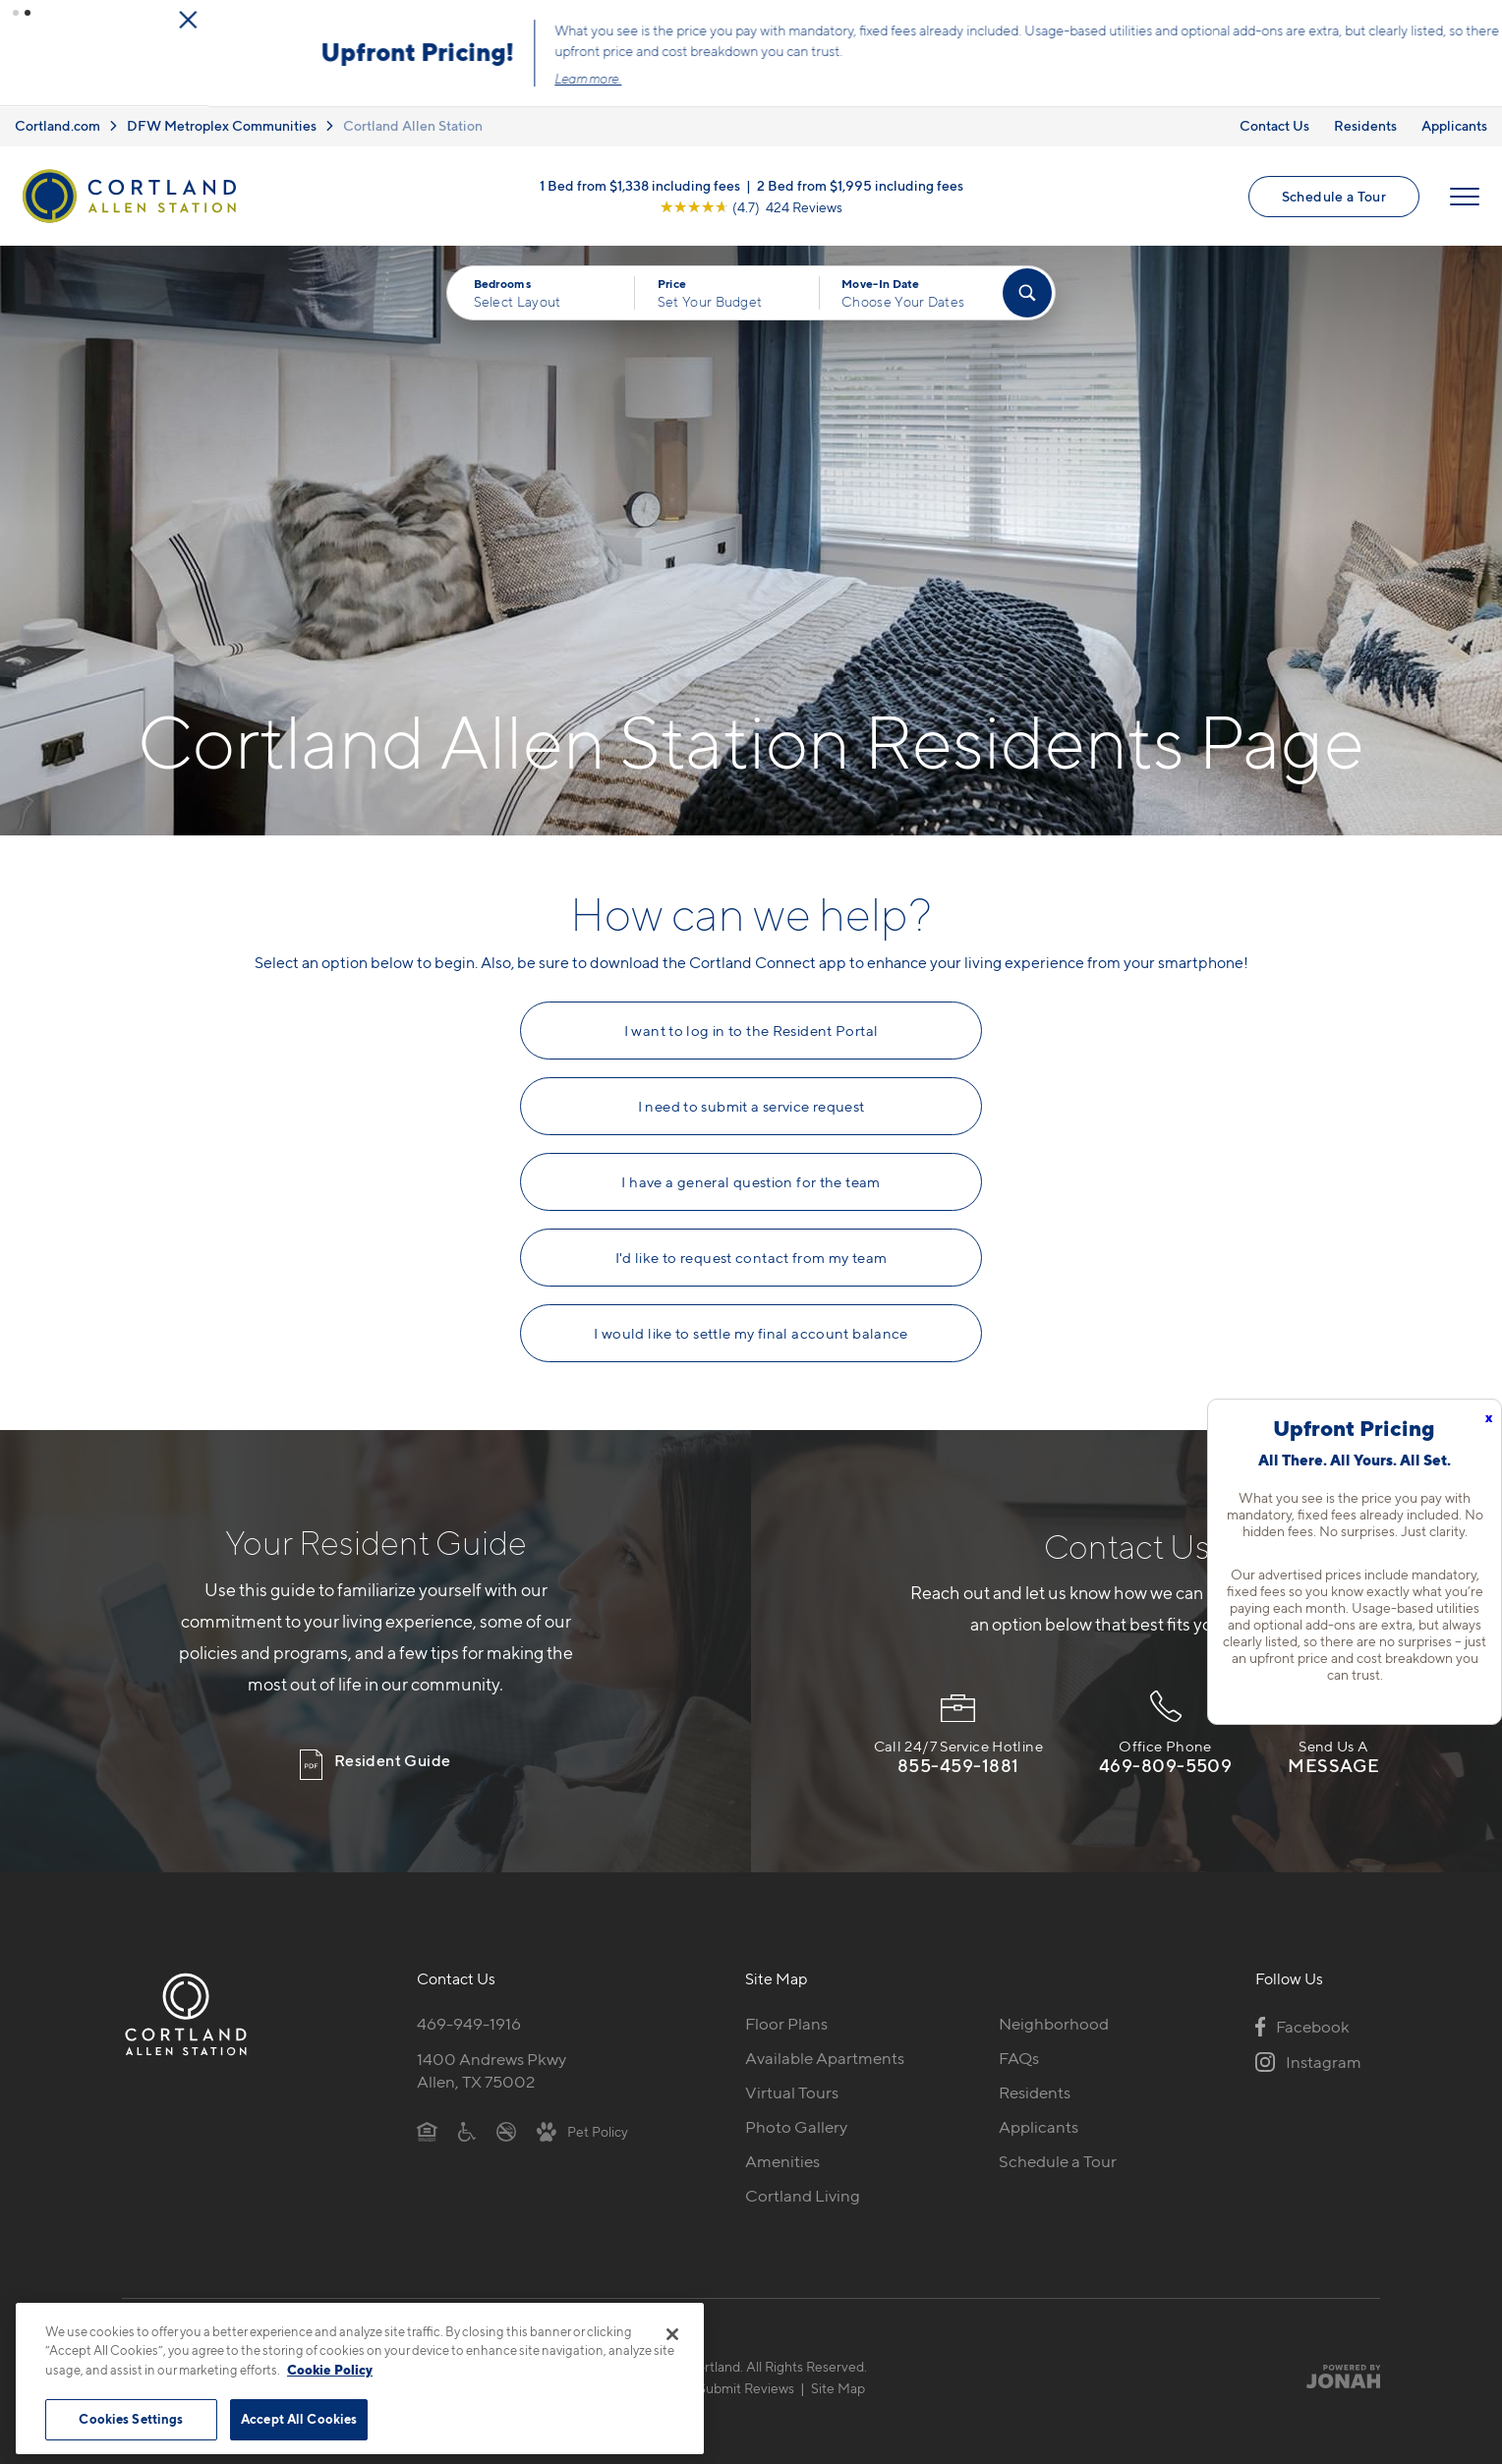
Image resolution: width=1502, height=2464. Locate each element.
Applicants (1454, 124)
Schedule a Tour (1334, 194)
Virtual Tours (791, 2090)
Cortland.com (57, 124)
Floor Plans (786, 2022)
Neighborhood (1054, 2022)
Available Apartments (824, 2056)
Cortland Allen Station (413, 124)
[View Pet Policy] (582, 2129)
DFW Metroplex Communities (222, 124)
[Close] (672, 2334)
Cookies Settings (131, 2419)
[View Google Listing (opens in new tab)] (751, 205)
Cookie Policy (330, 2370)
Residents (1365, 124)
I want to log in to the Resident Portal (751, 1029)
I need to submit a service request (751, 1105)
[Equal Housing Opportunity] (427, 2129)
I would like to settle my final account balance (751, 1332)
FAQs (1019, 2056)
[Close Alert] (1481, 18)
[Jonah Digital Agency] (1334, 2374)
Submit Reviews (746, 2386)
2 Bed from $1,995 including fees (860, 183)
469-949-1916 (469, 2022)
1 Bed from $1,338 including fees (640, 183)
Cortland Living (802, 2194)
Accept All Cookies (299, 2419)
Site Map (838, 2386)
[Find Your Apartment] (1027, 291)
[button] (16, 13)
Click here (958, 67)
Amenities (782, 2159)
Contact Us (1274, 124)
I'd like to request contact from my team (751, 1256)
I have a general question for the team (750, 1180)
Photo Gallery (796, 2125)
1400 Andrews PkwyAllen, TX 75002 (491, 2068)
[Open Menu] (1464, 194)
